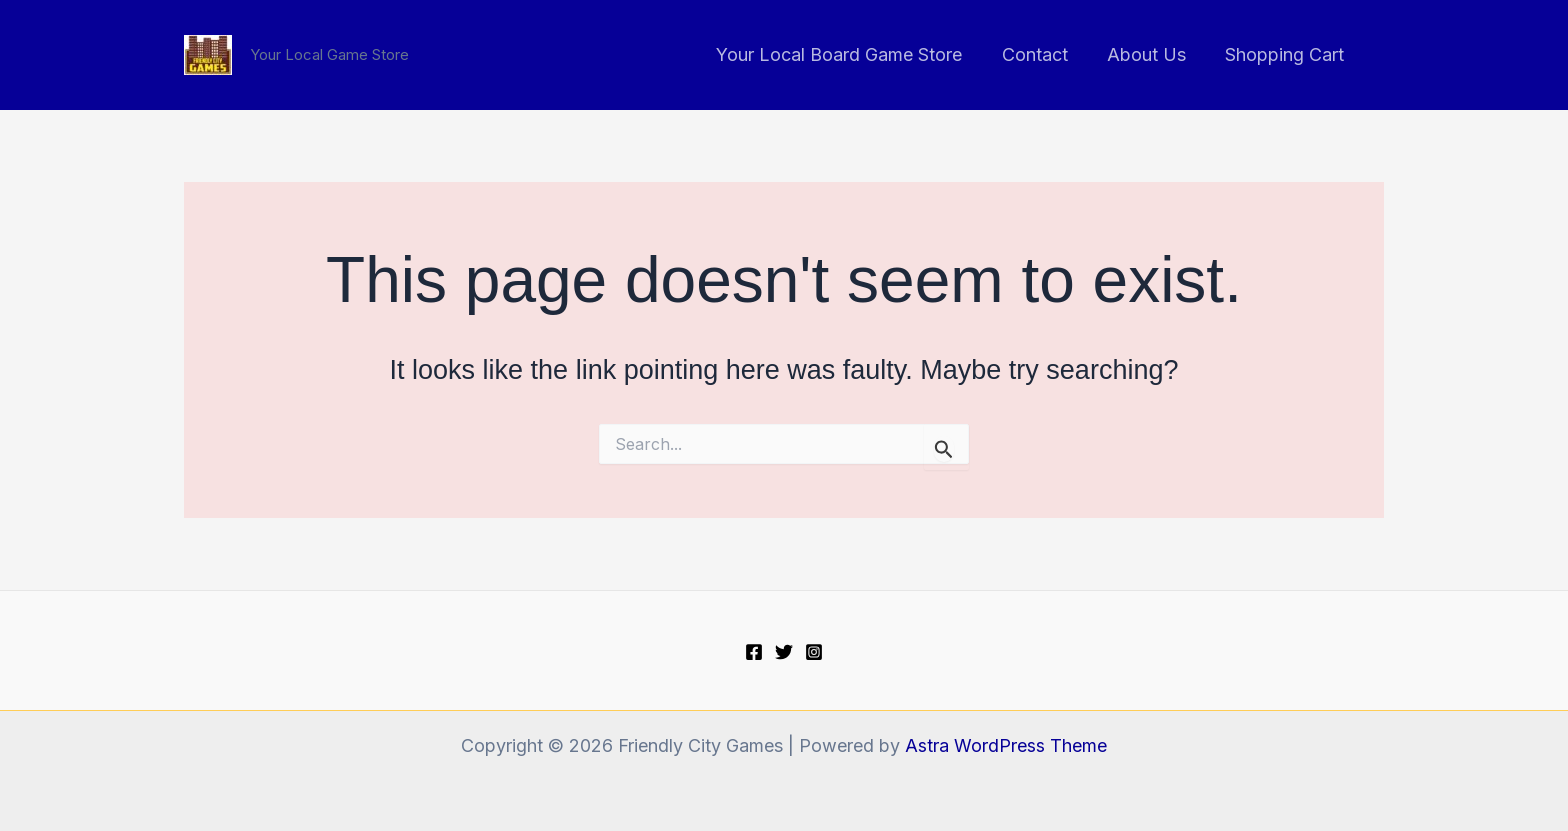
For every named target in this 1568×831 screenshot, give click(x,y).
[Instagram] (814, 652)
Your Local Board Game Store (851, 54)
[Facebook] (754, 652)
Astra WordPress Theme (1006, 745)
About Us (1151, 54)
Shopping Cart (1286, 54)
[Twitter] (784, 652)
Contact (1043, 54)
